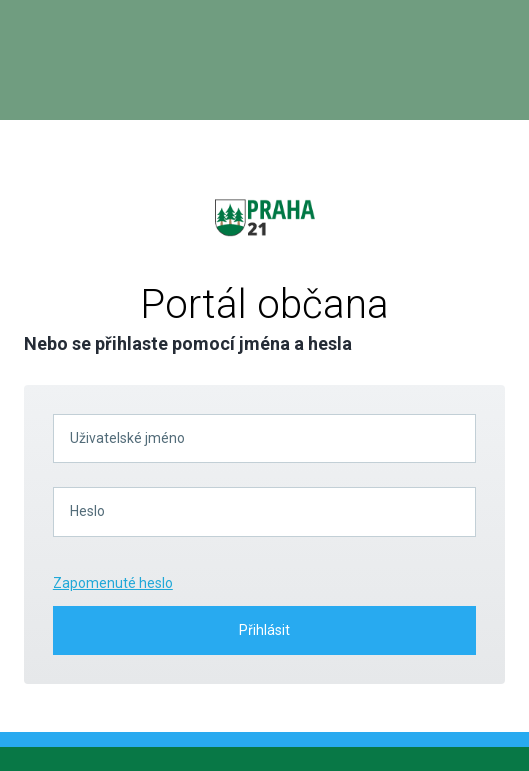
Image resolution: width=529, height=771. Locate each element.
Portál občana (264, 304)
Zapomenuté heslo (113, 583)
